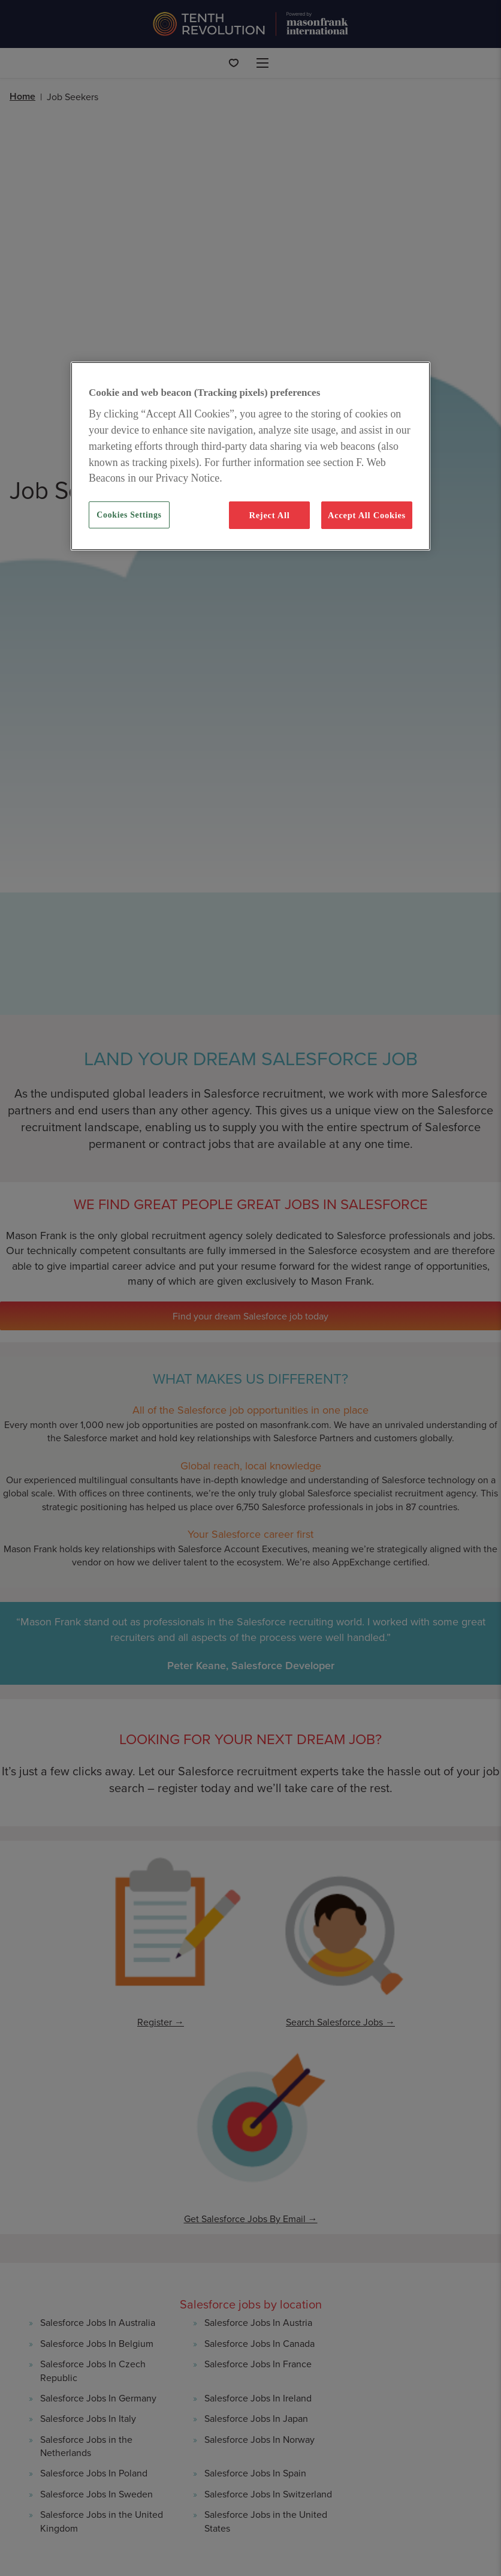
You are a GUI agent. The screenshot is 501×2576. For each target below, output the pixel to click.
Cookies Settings (128, 514)
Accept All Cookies (367, 515)
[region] (250, 456)
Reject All (269, 515)
